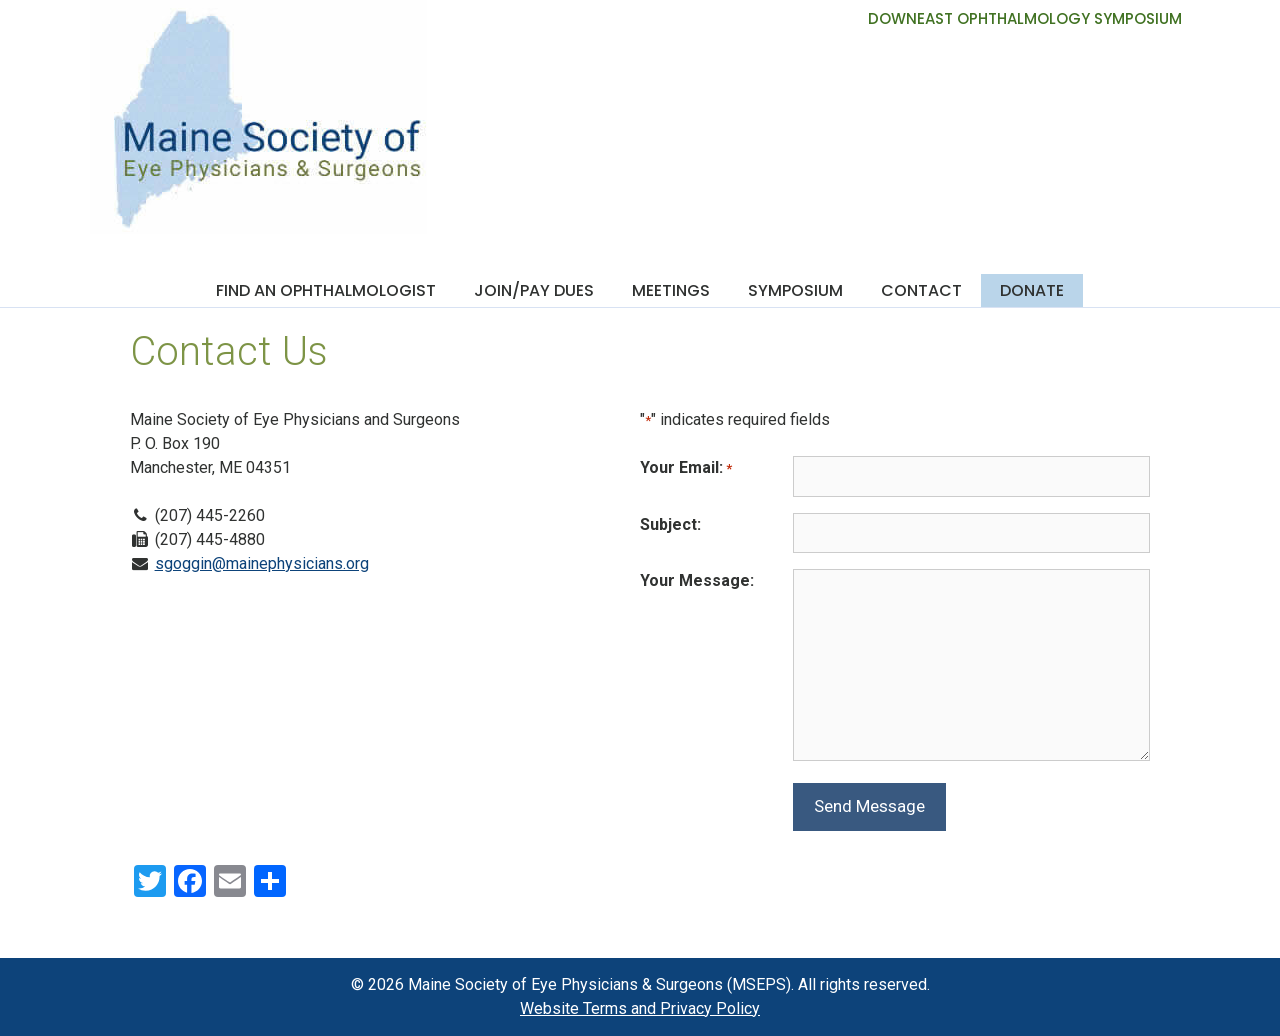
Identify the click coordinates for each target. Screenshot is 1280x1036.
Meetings (671, 290)
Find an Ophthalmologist (326, 290)
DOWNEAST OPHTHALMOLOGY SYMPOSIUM (1025, 18)
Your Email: (686, 468)
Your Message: (697, 580)
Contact (921, 290)
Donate (1032, 290)
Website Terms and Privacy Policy (640, 1008)
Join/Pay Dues (534, 290)
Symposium (795, 290)
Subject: (670, 524)
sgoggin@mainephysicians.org (262, 563)
